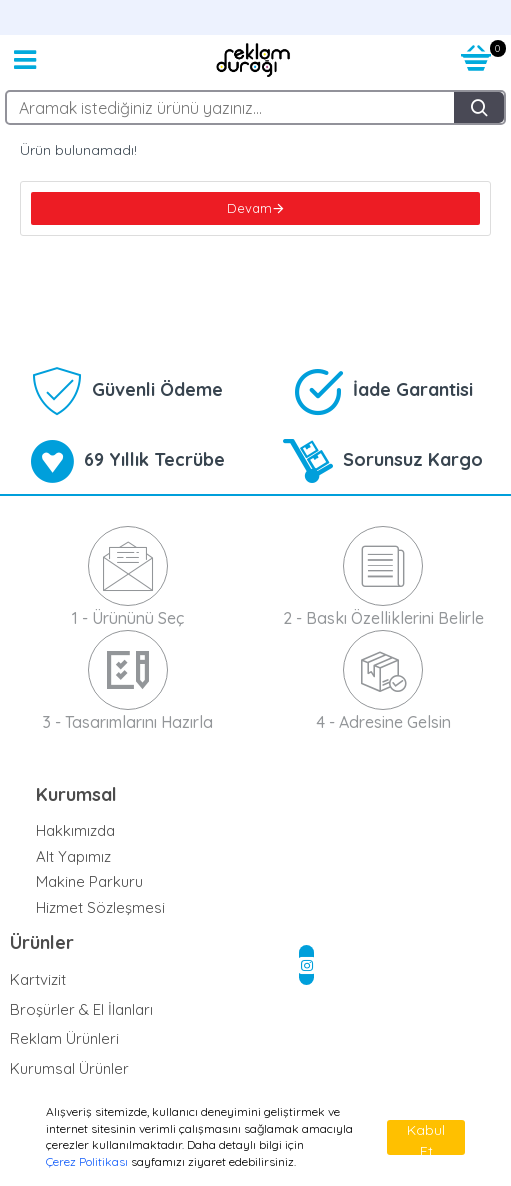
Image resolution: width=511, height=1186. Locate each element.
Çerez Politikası (87, 1161)
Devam (249, 208)
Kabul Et (426, 1138)
